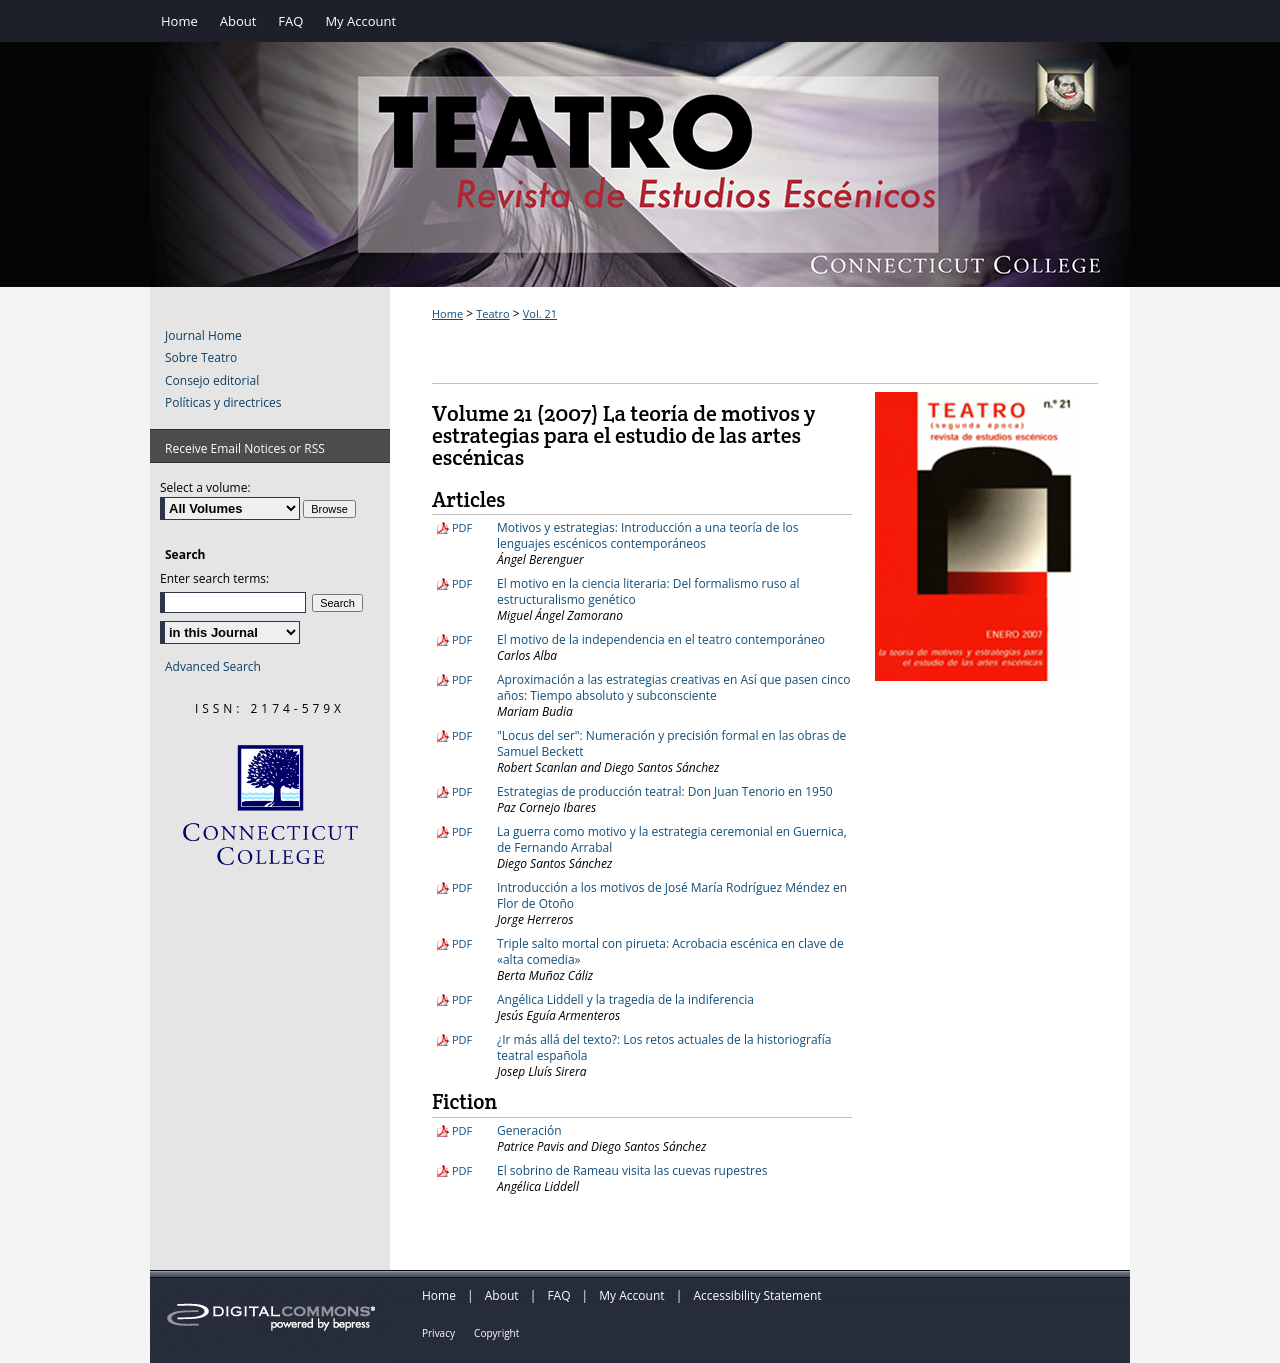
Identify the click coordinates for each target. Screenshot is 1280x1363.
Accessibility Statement (757, 1295)
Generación (529, 1130)
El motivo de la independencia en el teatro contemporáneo (661, 639)
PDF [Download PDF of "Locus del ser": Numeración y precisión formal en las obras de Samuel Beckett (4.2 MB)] (462, 735)
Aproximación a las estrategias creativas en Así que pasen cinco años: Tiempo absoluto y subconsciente (673, 687)
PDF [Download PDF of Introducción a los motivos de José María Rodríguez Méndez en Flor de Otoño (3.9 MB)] (462, 887)
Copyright (496, 1333)
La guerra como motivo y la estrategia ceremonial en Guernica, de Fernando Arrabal (672, 839)
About (502, 1295)
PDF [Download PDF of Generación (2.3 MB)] (462, 1130)
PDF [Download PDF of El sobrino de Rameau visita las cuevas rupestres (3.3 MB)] (462, 1170)
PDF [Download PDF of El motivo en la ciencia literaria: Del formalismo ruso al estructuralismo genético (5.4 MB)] (462, 583)
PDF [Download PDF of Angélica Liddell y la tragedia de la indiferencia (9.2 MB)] (462, 999)
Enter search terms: (214, 578)
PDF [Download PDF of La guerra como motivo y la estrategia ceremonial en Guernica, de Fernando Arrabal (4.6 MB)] (462, 831)
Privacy (438, 1333)
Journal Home (203, 336)
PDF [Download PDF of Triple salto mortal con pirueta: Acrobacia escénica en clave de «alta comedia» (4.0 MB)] (462, 943)
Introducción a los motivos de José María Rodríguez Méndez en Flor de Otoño (672, 895)
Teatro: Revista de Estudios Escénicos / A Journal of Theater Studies (640, 185)
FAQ (558, 1295)
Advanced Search (213, 666)
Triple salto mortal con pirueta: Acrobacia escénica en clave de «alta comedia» (670, 951)
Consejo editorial (212, 381)
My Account (631, 1295)
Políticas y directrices (223, 403)
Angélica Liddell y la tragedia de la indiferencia (625, 999)
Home (447, 313)
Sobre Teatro (201, 358)
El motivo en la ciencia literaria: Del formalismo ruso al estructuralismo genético (648, 591)
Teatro (492, 313)
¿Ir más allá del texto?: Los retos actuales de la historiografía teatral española (664, 1047)
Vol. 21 (540, 313)
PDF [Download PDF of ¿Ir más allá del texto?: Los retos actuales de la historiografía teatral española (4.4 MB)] (462, 1039)
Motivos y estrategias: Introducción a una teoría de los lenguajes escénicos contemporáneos (647, 535)
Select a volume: (205, 487)
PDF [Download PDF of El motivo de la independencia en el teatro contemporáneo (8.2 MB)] (462, 639)
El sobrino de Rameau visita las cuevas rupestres (632, 1170)
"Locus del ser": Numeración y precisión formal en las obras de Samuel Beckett (671, 743)
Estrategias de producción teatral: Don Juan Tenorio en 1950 (665, 791)
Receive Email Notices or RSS (245, 448)
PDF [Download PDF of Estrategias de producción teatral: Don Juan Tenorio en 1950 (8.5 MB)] (462, 791)
